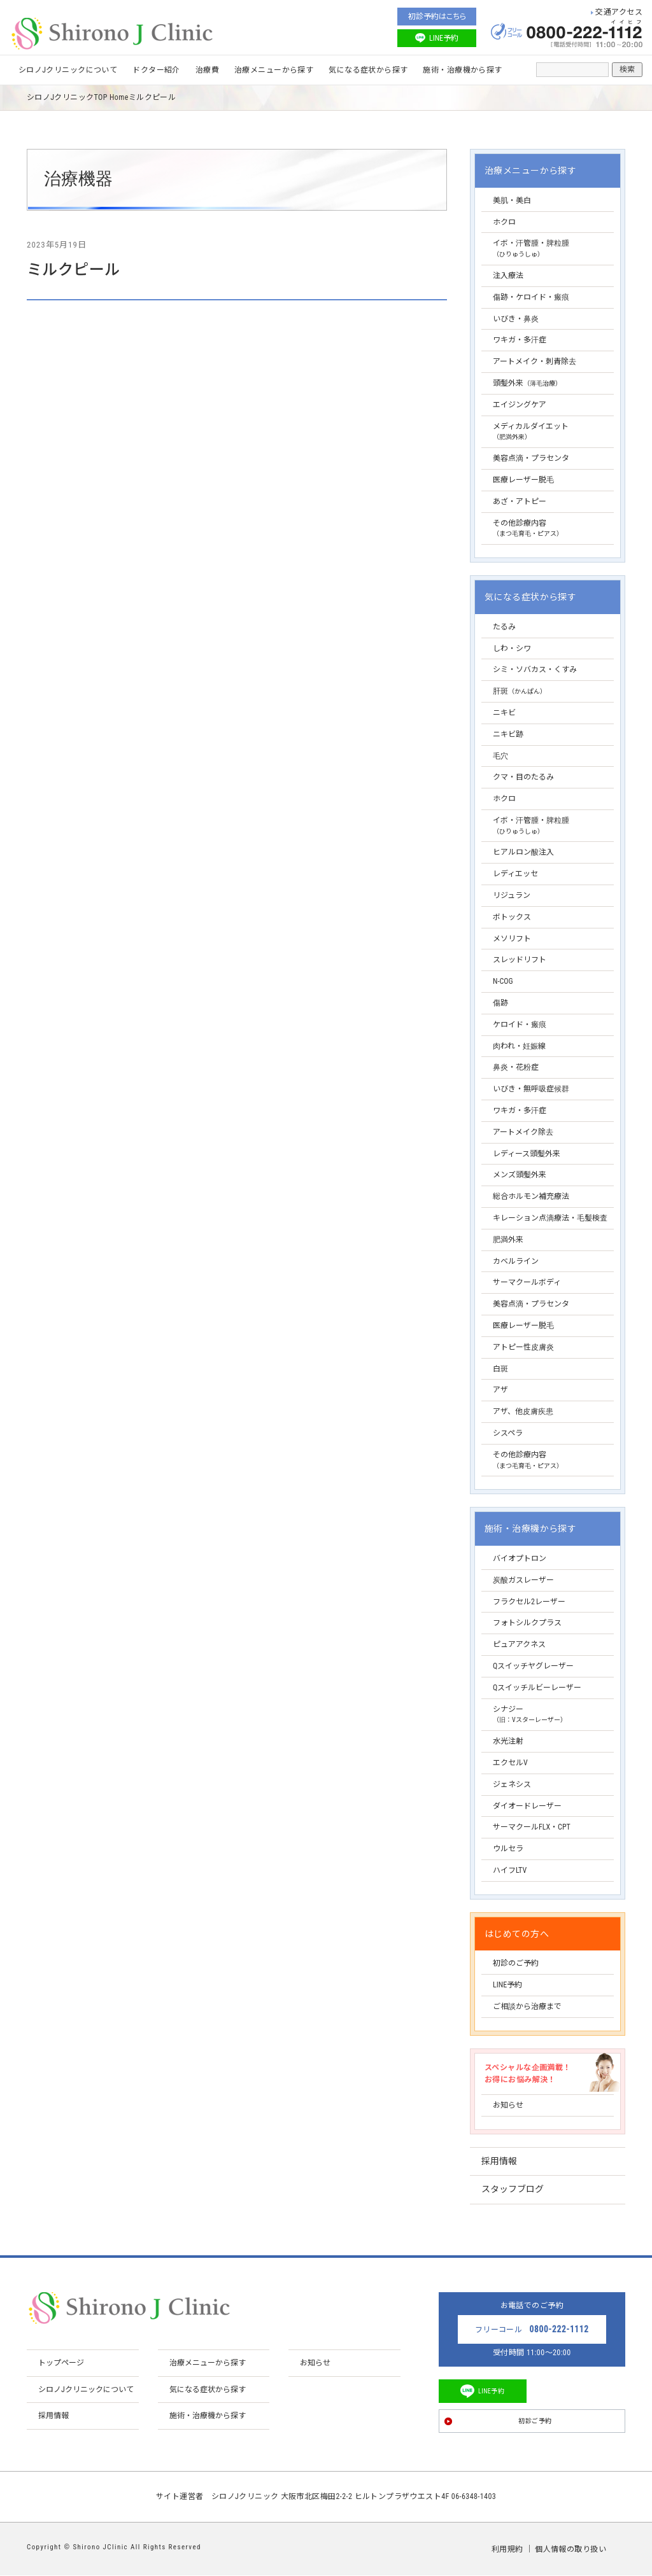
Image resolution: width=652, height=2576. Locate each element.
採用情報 (499, 2161)
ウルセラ (508, 1848)
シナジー (530, 1714)
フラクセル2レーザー (529, 1601)
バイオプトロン (519, 1558)
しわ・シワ (512, 648)
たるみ (504, 626)
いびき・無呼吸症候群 (531, 1088)
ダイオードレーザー (527, 1806)
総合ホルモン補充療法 (531, 1196)
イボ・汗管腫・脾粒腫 (531, 248)
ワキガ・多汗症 (519, 339)
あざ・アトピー (519, 501)
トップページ (61, 2362)
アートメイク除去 (523, 1132)
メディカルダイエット (531, 431)
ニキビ (504, 712)
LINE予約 (443, 38)
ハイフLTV (510, 1870)
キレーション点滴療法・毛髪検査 (550, 1218)
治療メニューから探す (273, 70)
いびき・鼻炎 (516, 318)
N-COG (503, 981)
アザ (500, 1389)
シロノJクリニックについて (67, 70)
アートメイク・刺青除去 (534, 361)
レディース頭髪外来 (526, 1153)
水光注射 (508, 1741)
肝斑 (519, 691)
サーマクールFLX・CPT (531, 1827)
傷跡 (500, 1002)
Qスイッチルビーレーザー (537, 1687)
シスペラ (508, 1433)
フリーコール (532, 2329)
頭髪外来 (527, 383)
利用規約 (507, 2549)
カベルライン (516, 1261)
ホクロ (504, 222)
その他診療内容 (528, 528)
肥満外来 (508, 1239)
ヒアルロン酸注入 (523, 852)
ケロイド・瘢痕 (519, 1024)
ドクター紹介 (156, 70)
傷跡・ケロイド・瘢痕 (531, 297)
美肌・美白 (512, 200)
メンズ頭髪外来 (519, 1174)
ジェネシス (512, 1784)
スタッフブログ (512, 2189)
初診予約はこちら (437, 16)
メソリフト (512, 938)
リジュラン (511, 895)
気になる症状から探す (368, 70)
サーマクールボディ (527, 1282)
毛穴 (500, 756)
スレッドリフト (519, 959)
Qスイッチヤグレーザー (533, 1666)
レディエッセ (515, 873)
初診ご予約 (534, 2421)
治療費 (207, 70)
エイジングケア (519, 404)
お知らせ (508, 2105)
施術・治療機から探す (462, 70)
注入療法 (508, 275)
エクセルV (510, 1762)
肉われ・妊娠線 (519, 1046)
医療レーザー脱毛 (523, 479)
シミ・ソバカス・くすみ (535, 669)
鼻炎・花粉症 (516, 1067)
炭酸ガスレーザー (523, 1580)
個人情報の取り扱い (570, 2549)
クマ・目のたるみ (523, 777)
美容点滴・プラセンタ (531, 458)
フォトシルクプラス (527, 1622)
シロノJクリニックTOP (67, 97)
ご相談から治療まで (527, 2006)
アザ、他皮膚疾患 (523, 1411)
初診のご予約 (516, 1963)
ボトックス (512, 917)
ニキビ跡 (508, 734)
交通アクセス (618, 12)
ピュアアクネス (519, 1644)
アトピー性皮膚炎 (523, 1347)
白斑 (500, 1368)
